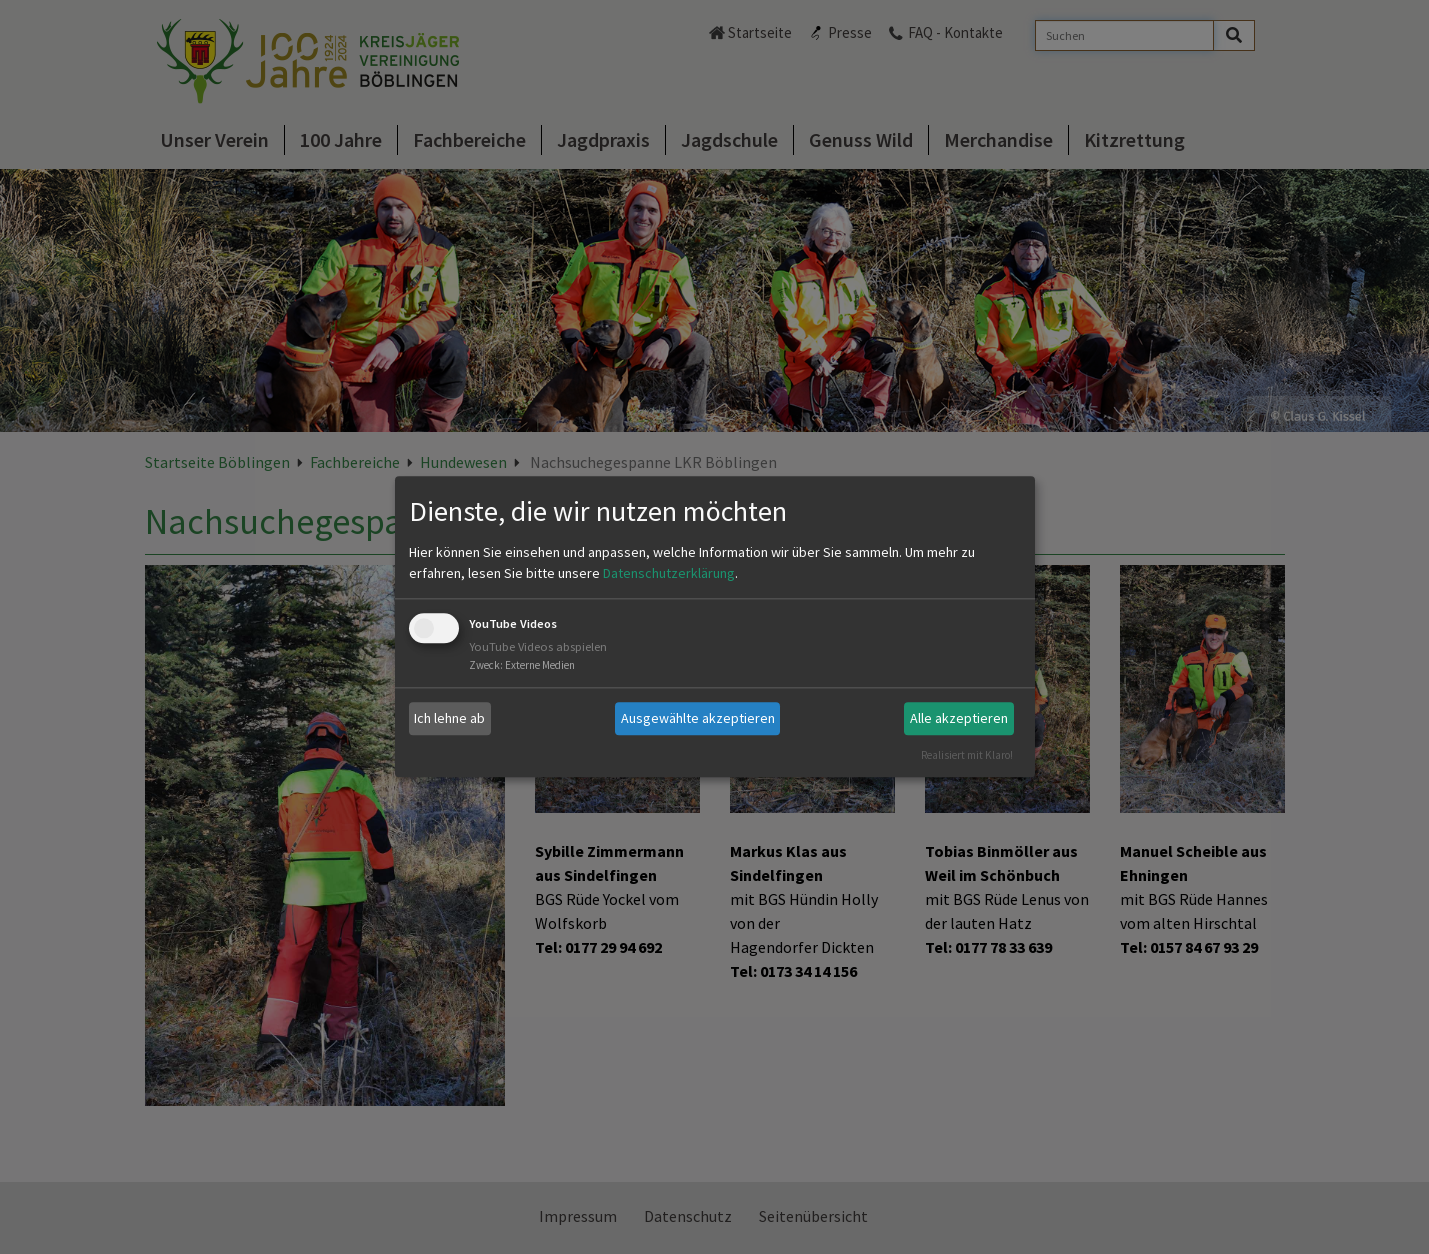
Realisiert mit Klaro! (967, 755)
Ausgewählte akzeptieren (698, 718)
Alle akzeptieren (959, 718)
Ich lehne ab (449, 718)
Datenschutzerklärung (669, 573)
